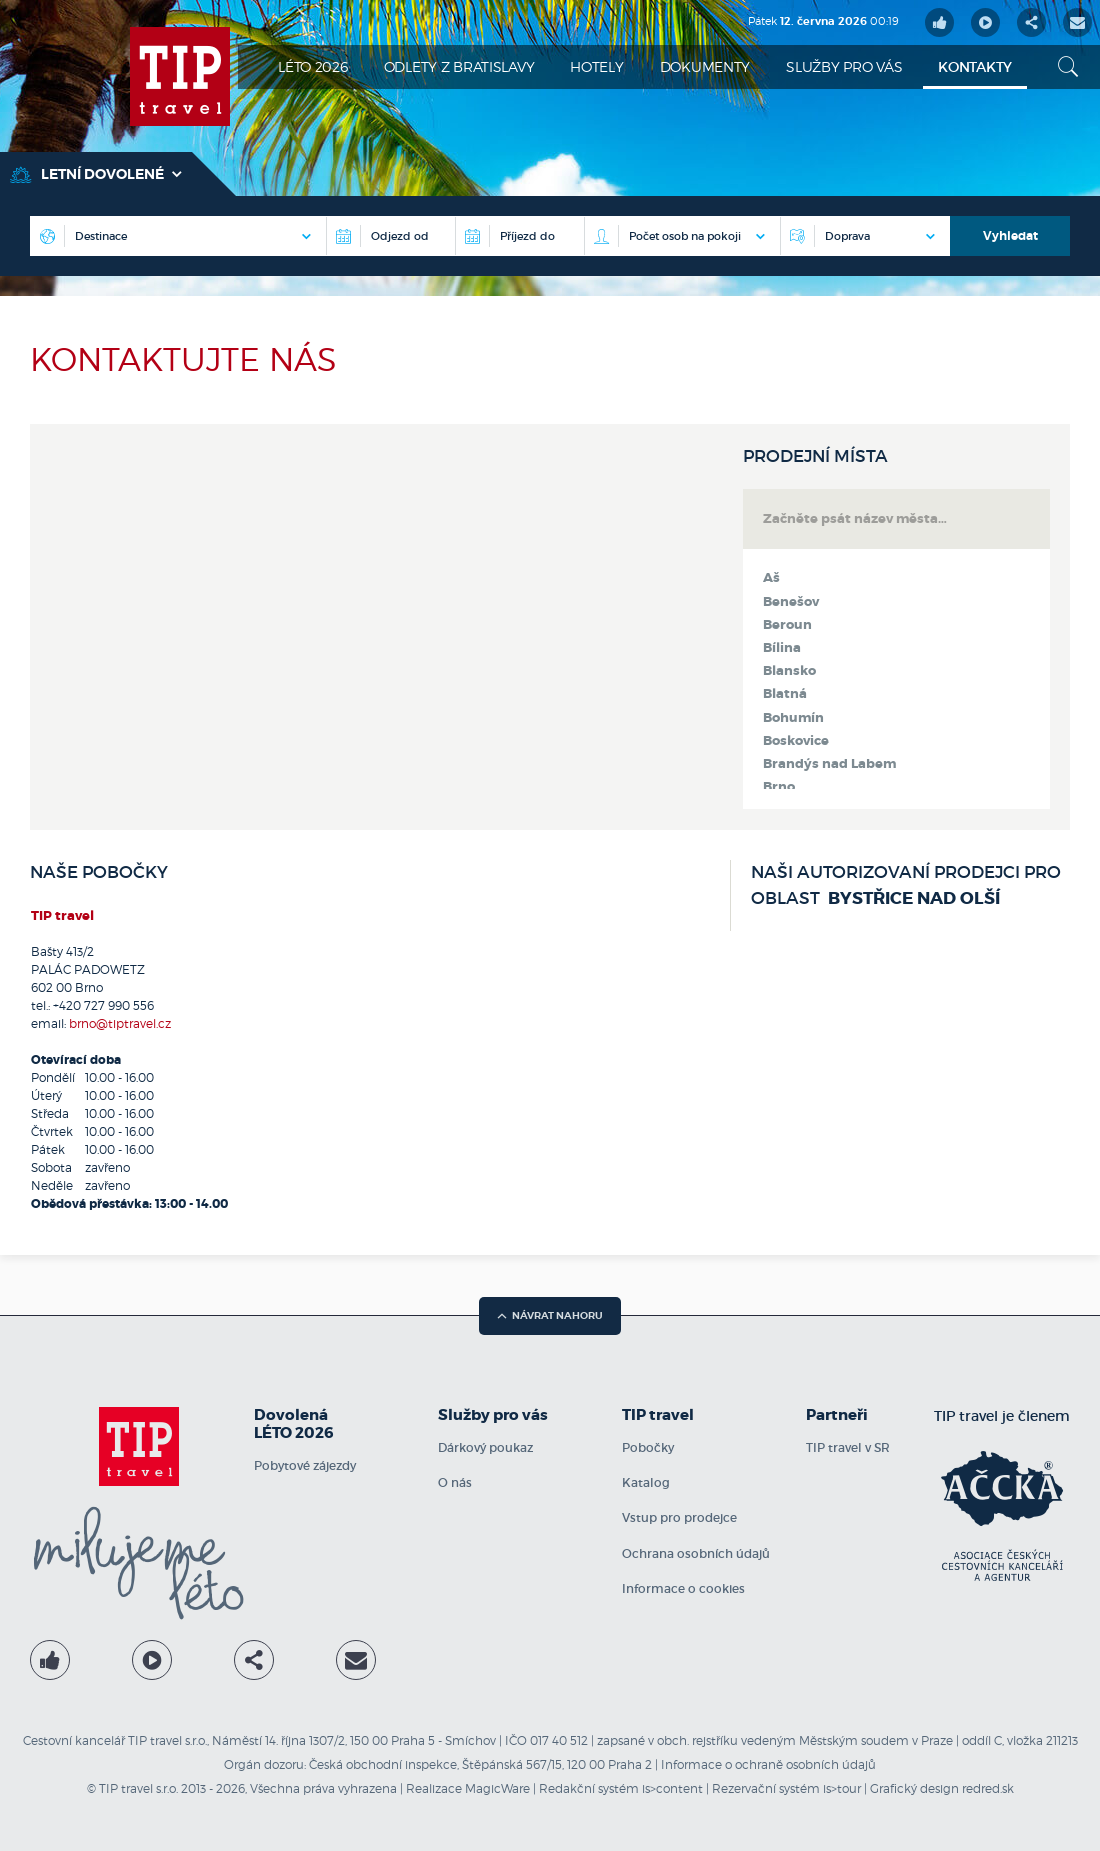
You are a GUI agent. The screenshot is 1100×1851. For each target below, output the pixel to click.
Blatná (785, 694)
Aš (771, 578)
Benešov (791, 602)
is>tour (842, 1788)
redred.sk (988, 1788)
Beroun (787, 625)
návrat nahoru (550, 1315)
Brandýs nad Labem (829, 764)
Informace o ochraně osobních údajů (768, 1764)
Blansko (789, 671)
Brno (779, 787)
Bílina (782, 648)
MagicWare (497, 1788)
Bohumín (793, 718)
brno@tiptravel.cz (120, 1023)
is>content (672, 1788)
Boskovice (796, 741)
